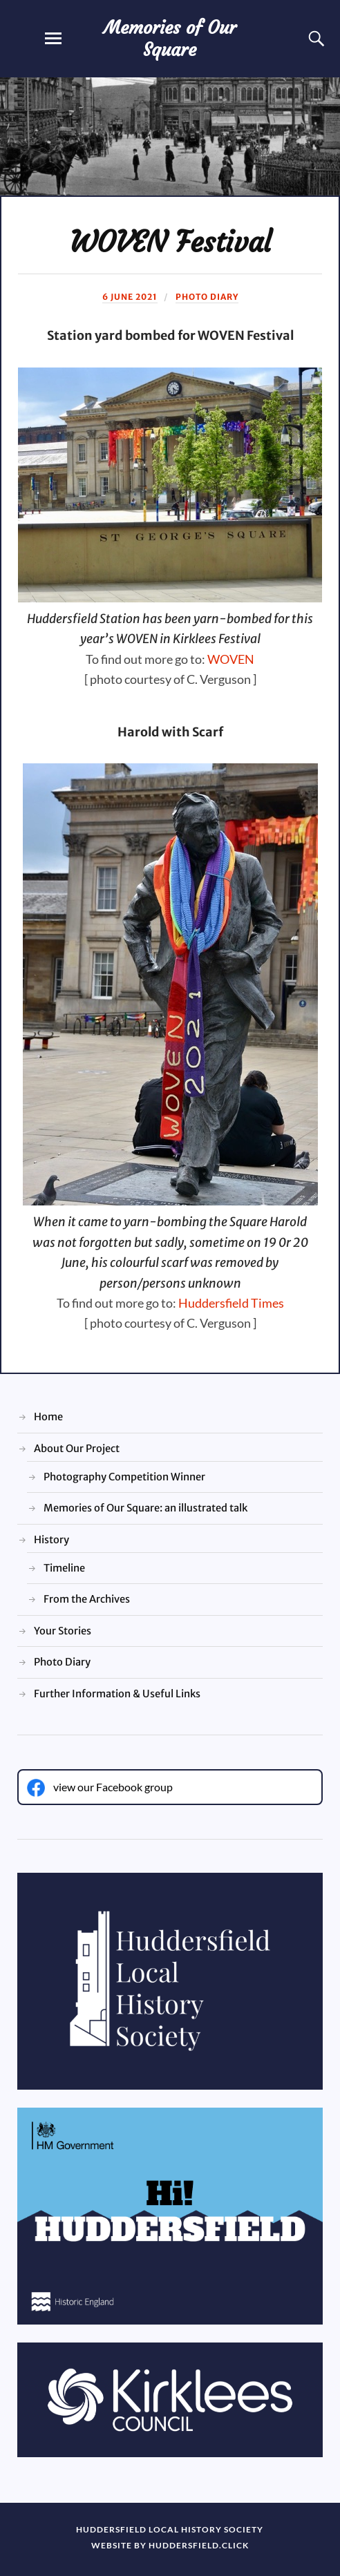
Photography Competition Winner (124, 1477)
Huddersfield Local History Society (169, 2529)
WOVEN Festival (170, 242)
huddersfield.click (199, 2545)
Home (48, 1417)
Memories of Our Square (170, 39)
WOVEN (230, 659)
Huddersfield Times (231, 1302)
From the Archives (87, 1599)
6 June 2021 (130, 297)
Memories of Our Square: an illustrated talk (145, 1508)
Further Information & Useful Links (117, 1694)
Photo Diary (207, 297)
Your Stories (62, 1631)
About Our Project (77, 1448)
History (51, 1540)
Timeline (64, 1568)
